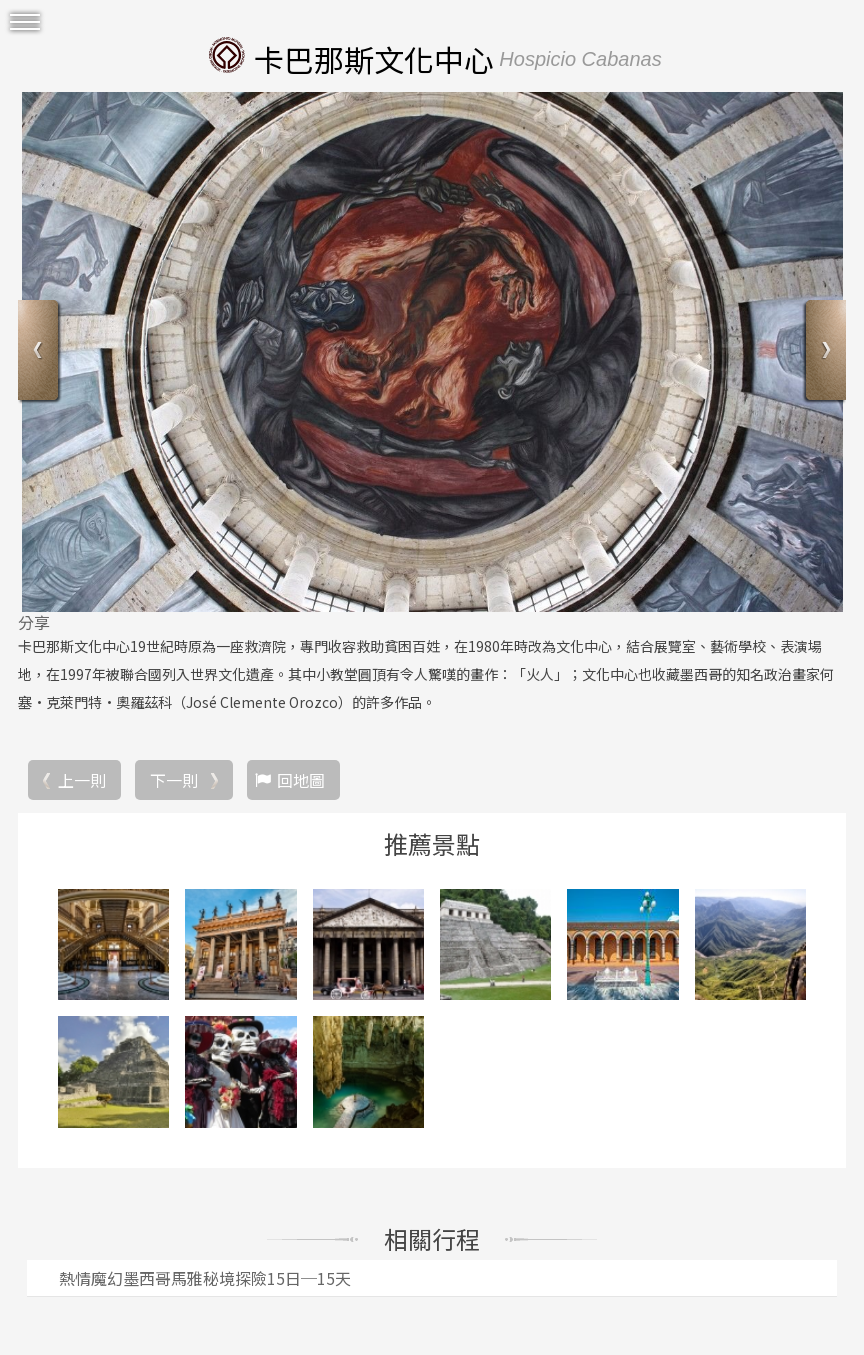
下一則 (174, 780)
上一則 (82, 780)
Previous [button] (40, 352)
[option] (432, 352)
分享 (34, 622)
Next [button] (823, 352)
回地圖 (301, 780)
